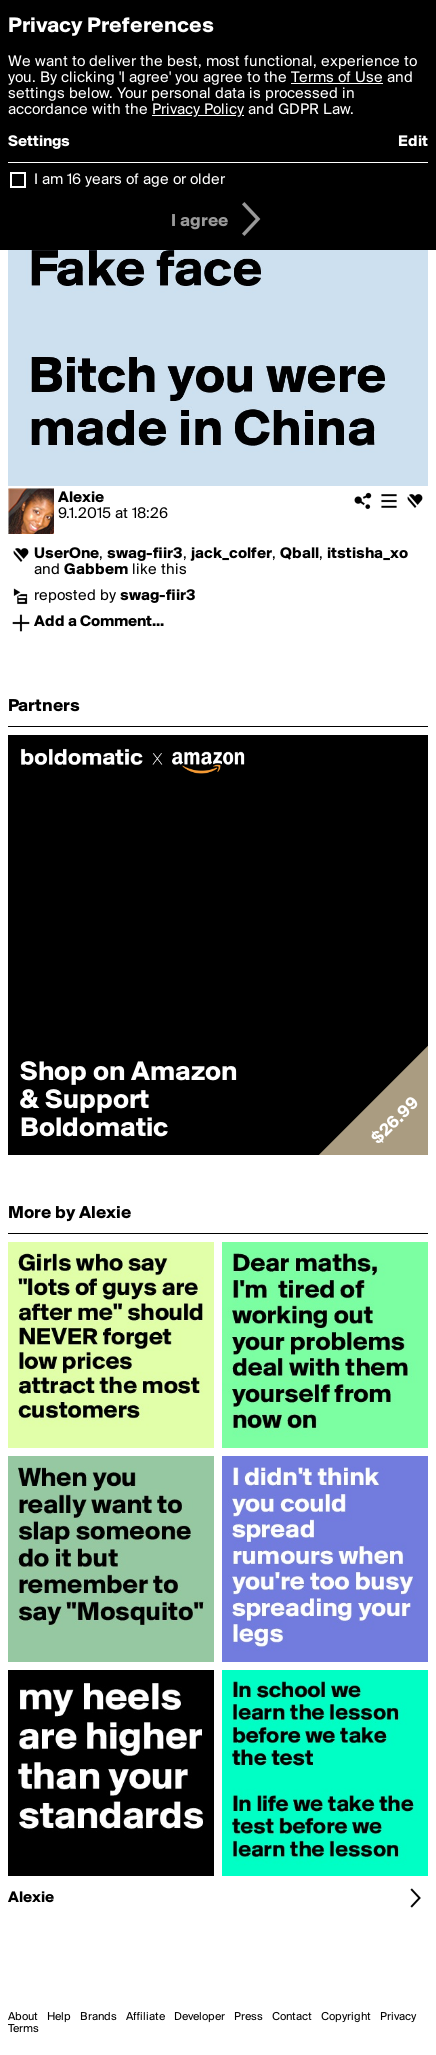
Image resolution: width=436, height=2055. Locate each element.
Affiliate (145, 2017)
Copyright (346, 2017)
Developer (199, 2017)
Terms (23, 2029)
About (23, 2017)
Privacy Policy (198, 110)
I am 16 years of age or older (129, 180)
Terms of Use (337, 78)
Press (248, 2017)
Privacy (398, 2017)
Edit (413, 142)
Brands (98, 2017)
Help (59, 2017)
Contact (292, 2017)
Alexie (81, 498)
